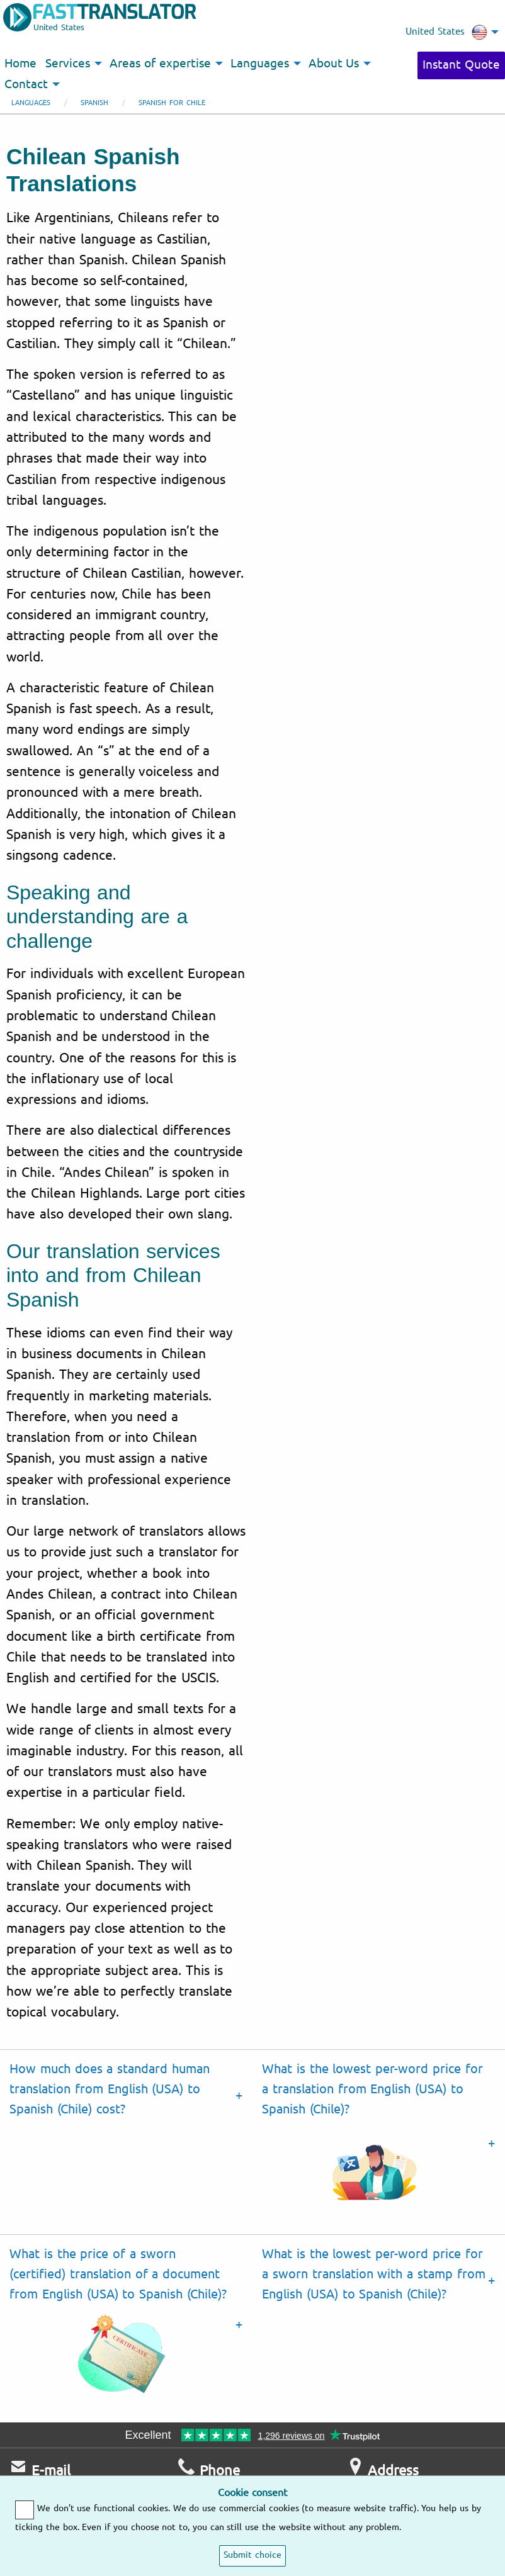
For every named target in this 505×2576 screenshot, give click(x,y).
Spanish (94, 102)
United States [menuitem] (446, 32)
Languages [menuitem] (259, 63)
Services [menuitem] (67, 63)
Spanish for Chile (172, 102)
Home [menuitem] (20, 63)
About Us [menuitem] (334, 63)
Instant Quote (461, 65)
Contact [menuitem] (26, 84)
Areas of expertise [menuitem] (160, 63)
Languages (30, 102)
